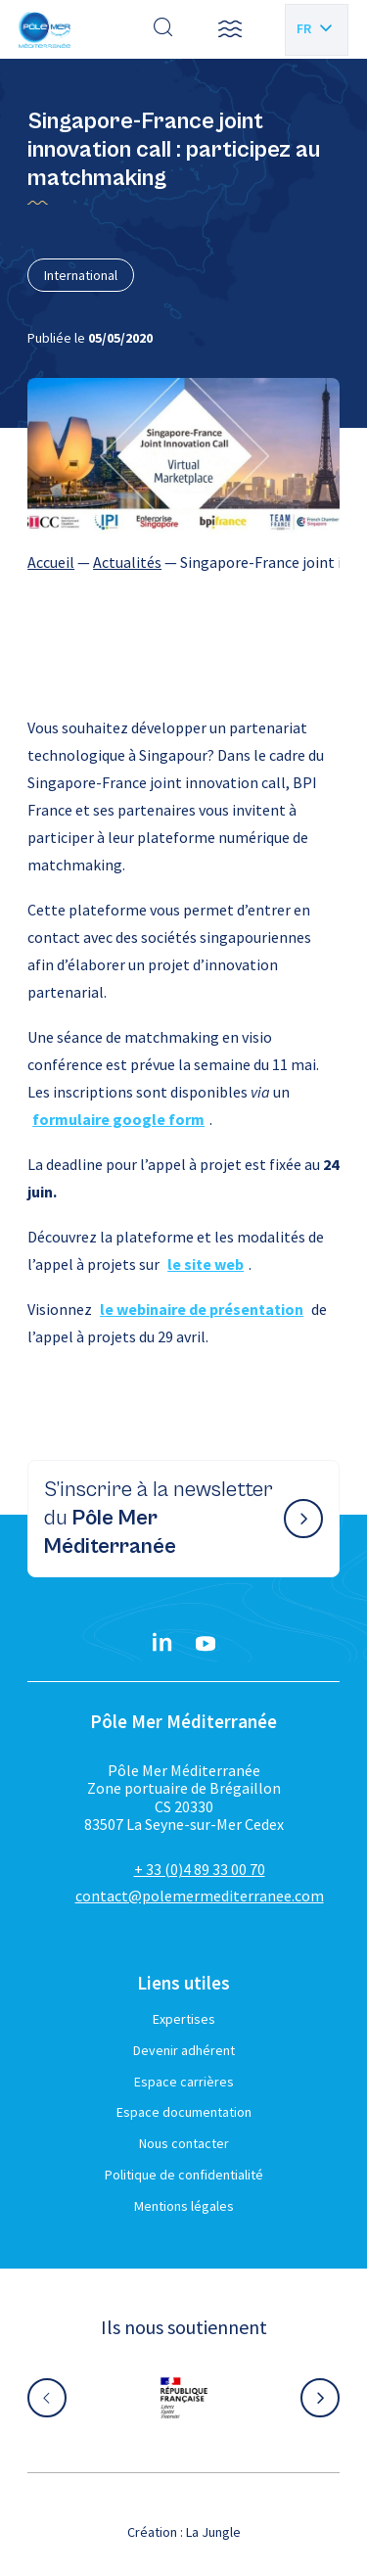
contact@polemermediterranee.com (199, 1895)
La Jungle (213, 2532)
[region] (183, 562)
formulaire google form (118, 1119)
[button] (230, 29)
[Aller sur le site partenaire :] (184, 2397)
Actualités (127, 562)
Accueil (50, 562)
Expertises (184, 2019)
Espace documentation (184, 2112)
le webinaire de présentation (201, 1309)
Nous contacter (184, 2143)
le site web (205, 1264)
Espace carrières (184, 2081)
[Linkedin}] (162, 1644)
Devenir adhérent (184, 2050)
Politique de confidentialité (184, 2174)
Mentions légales (184, 2206)
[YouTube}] (205, 1644)
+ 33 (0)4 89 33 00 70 (199, 1869)
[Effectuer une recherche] (163, 29)
